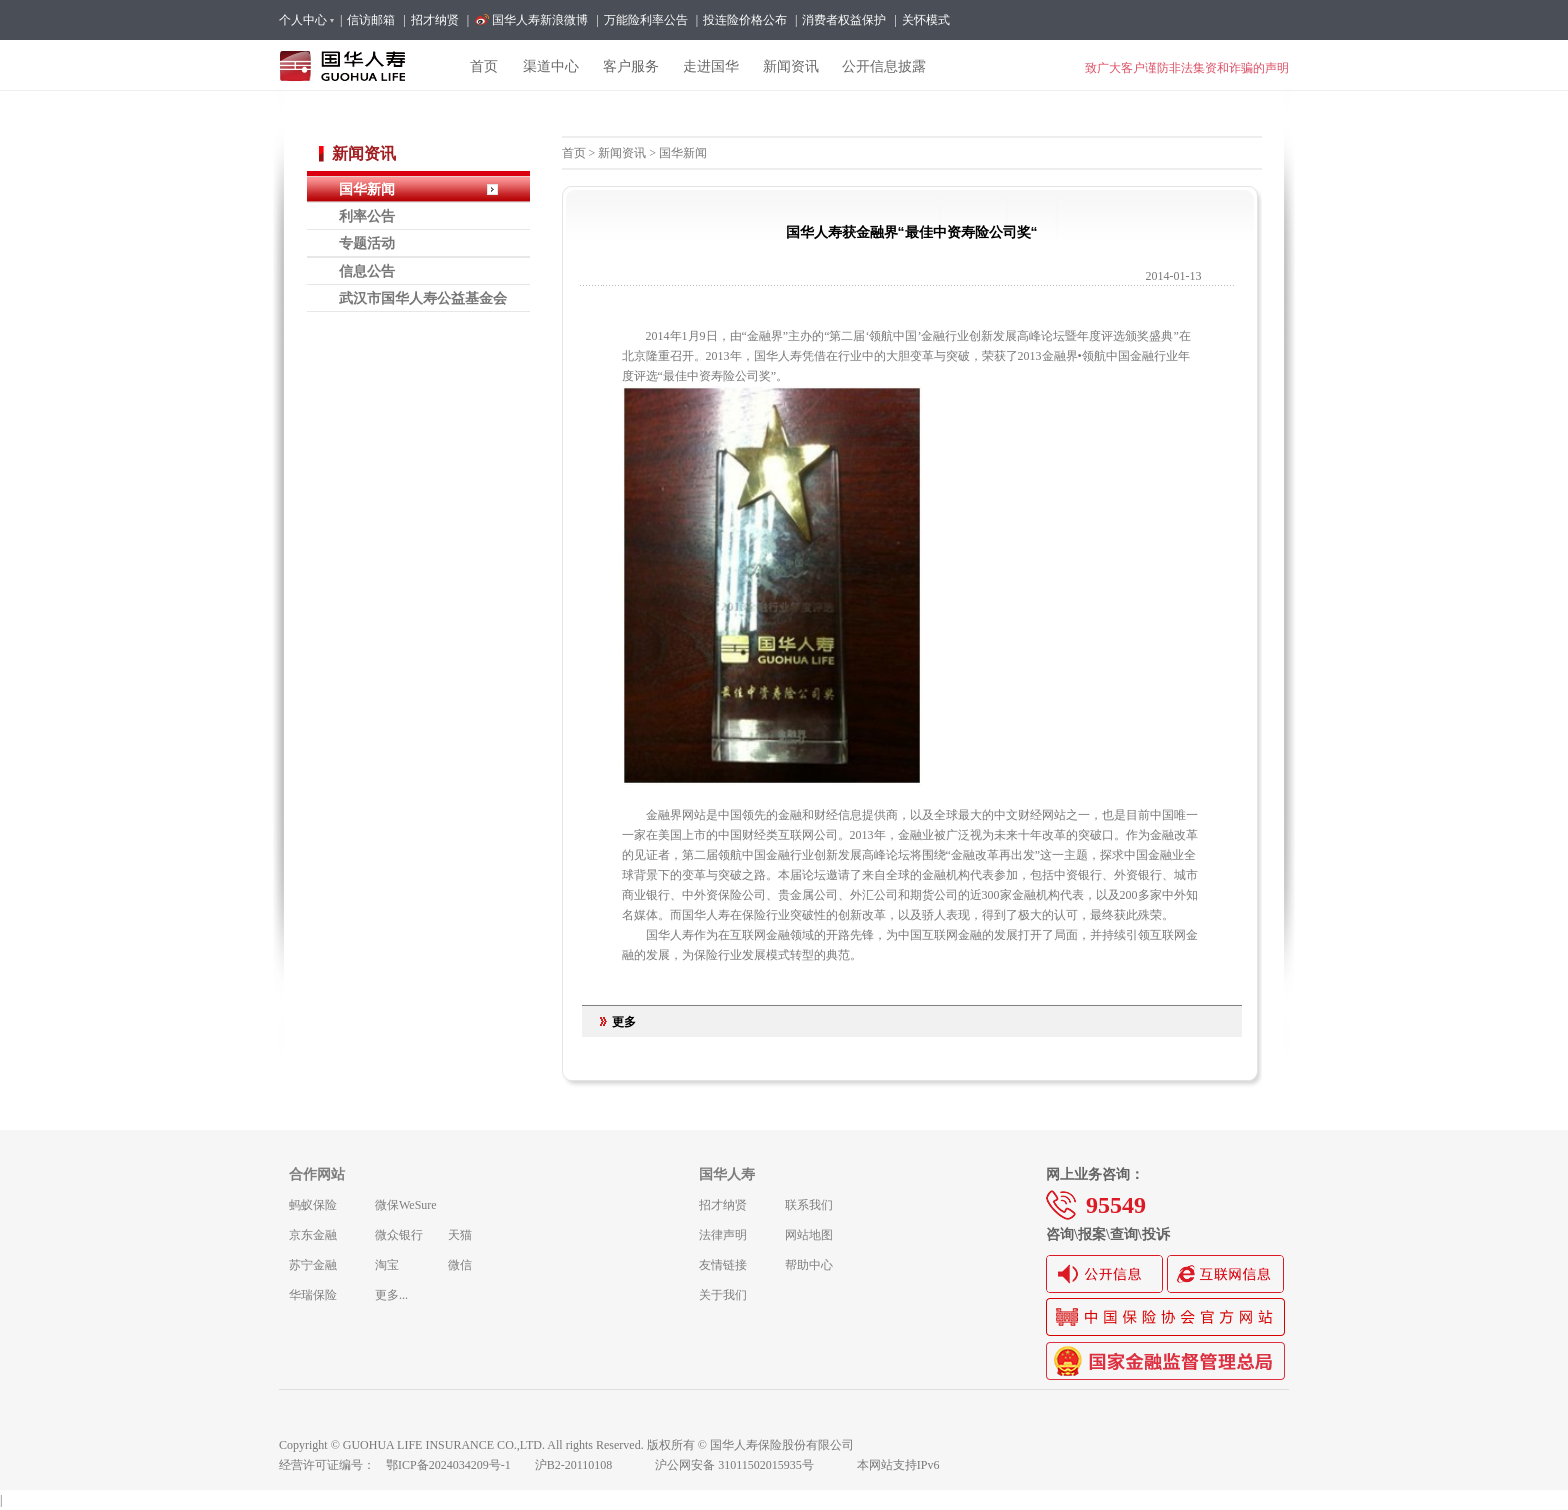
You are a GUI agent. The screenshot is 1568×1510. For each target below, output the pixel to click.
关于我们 (723, 1295)
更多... (391, 1295)
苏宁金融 (313, 1265)
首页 (574, 153)
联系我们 (809, 1205)
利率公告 (367, 216)
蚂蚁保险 (313, 1205)
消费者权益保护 (844, 20)
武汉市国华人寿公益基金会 (423, 298)
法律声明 (723, 1235)
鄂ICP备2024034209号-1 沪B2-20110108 (511, 1465)
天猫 (460, 1235)
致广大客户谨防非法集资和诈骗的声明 (1187, 68)
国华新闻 (367, 189)
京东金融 (313, 1235)
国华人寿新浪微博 (540, 20)
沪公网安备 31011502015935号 (748, 1465)
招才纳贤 (435, 20)
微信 (460, 1265)
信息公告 (367, 271)
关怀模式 (926, 20)
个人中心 (305, 20)
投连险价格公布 (745, 20)
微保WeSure (406, 1205)
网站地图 (809, 1235)
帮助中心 (809, 1265)
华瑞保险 (313, 1295)
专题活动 (367, 243)
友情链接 (723, 1265)
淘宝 (387, 1265)
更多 (624, 1022)
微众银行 (399, 1235)
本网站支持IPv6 (898, 1465)
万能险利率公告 (646, 20)
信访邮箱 (371, 20)
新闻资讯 (622, 153)
